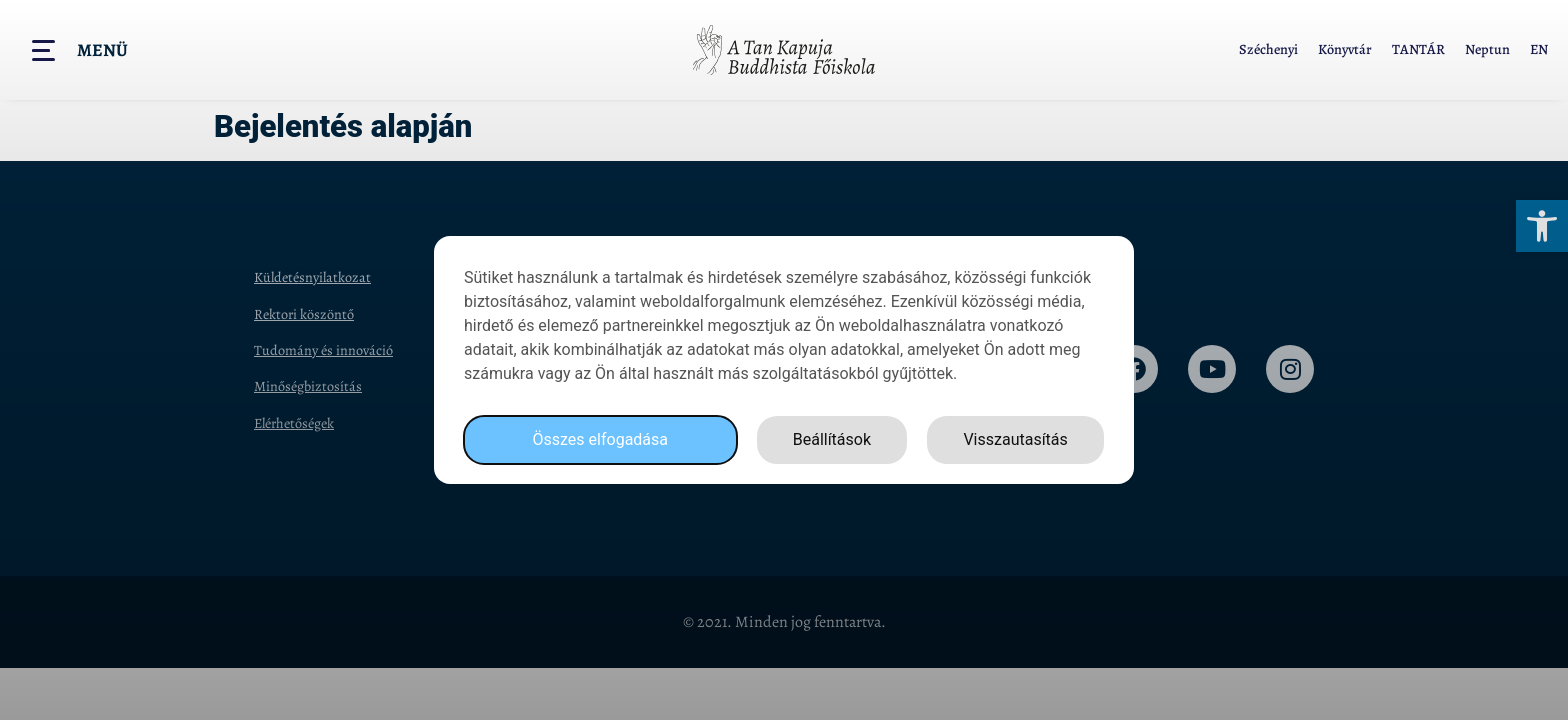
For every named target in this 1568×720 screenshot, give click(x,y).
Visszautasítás (1015, 439)
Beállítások (832, 439)
